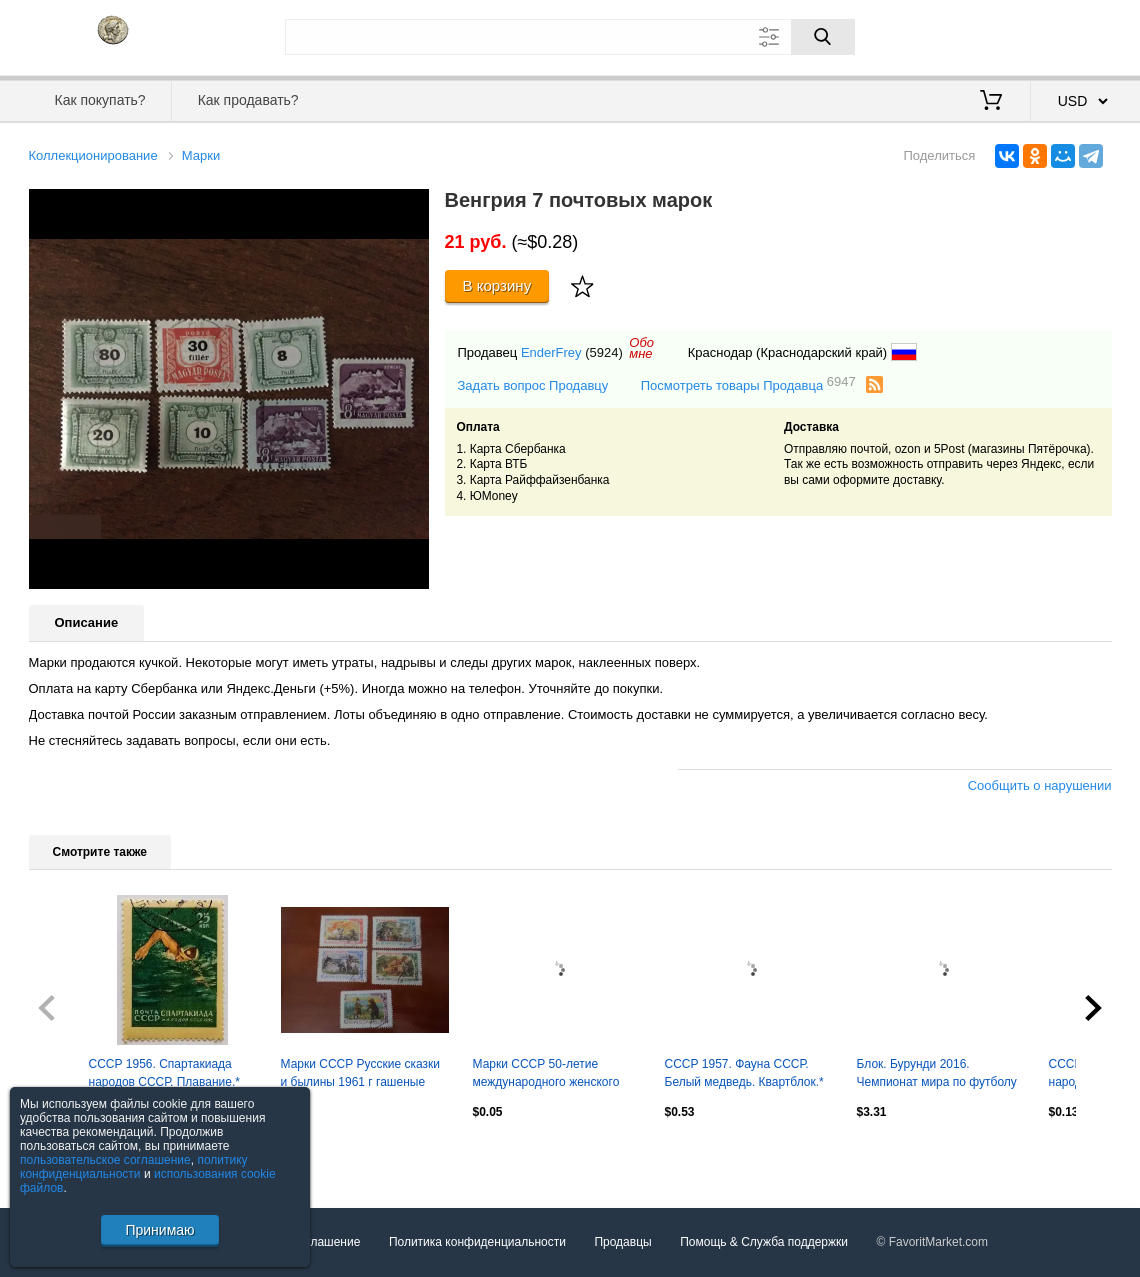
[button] (411, 207)
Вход (995, 35)
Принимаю (159, 1230)
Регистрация (1071, 35)
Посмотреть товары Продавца (748, 384)
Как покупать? (99, 100)
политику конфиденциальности (134, 1167)
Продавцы (622, 1242)
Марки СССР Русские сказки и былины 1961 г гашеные (360, 1073)
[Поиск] (823, 37)
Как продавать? (248, 100)
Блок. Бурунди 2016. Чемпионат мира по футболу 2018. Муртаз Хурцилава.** (937, 1075)
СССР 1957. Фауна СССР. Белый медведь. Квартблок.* (744, 1073)
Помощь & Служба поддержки (764, 1242)
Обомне (641, 348)
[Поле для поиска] (570, 37)
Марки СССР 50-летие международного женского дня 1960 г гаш (546, 1075)
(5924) (604, 352)
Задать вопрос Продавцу (533, 385)
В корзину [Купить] (497, 285)
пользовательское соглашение (105, 1160)
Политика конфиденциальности (477, 1242)
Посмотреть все (73, 1155)
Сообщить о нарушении (1040, 785)
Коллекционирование (93, 155)
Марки (201, 155)
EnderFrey (551, 352)
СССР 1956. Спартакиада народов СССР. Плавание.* (164, 1073)
